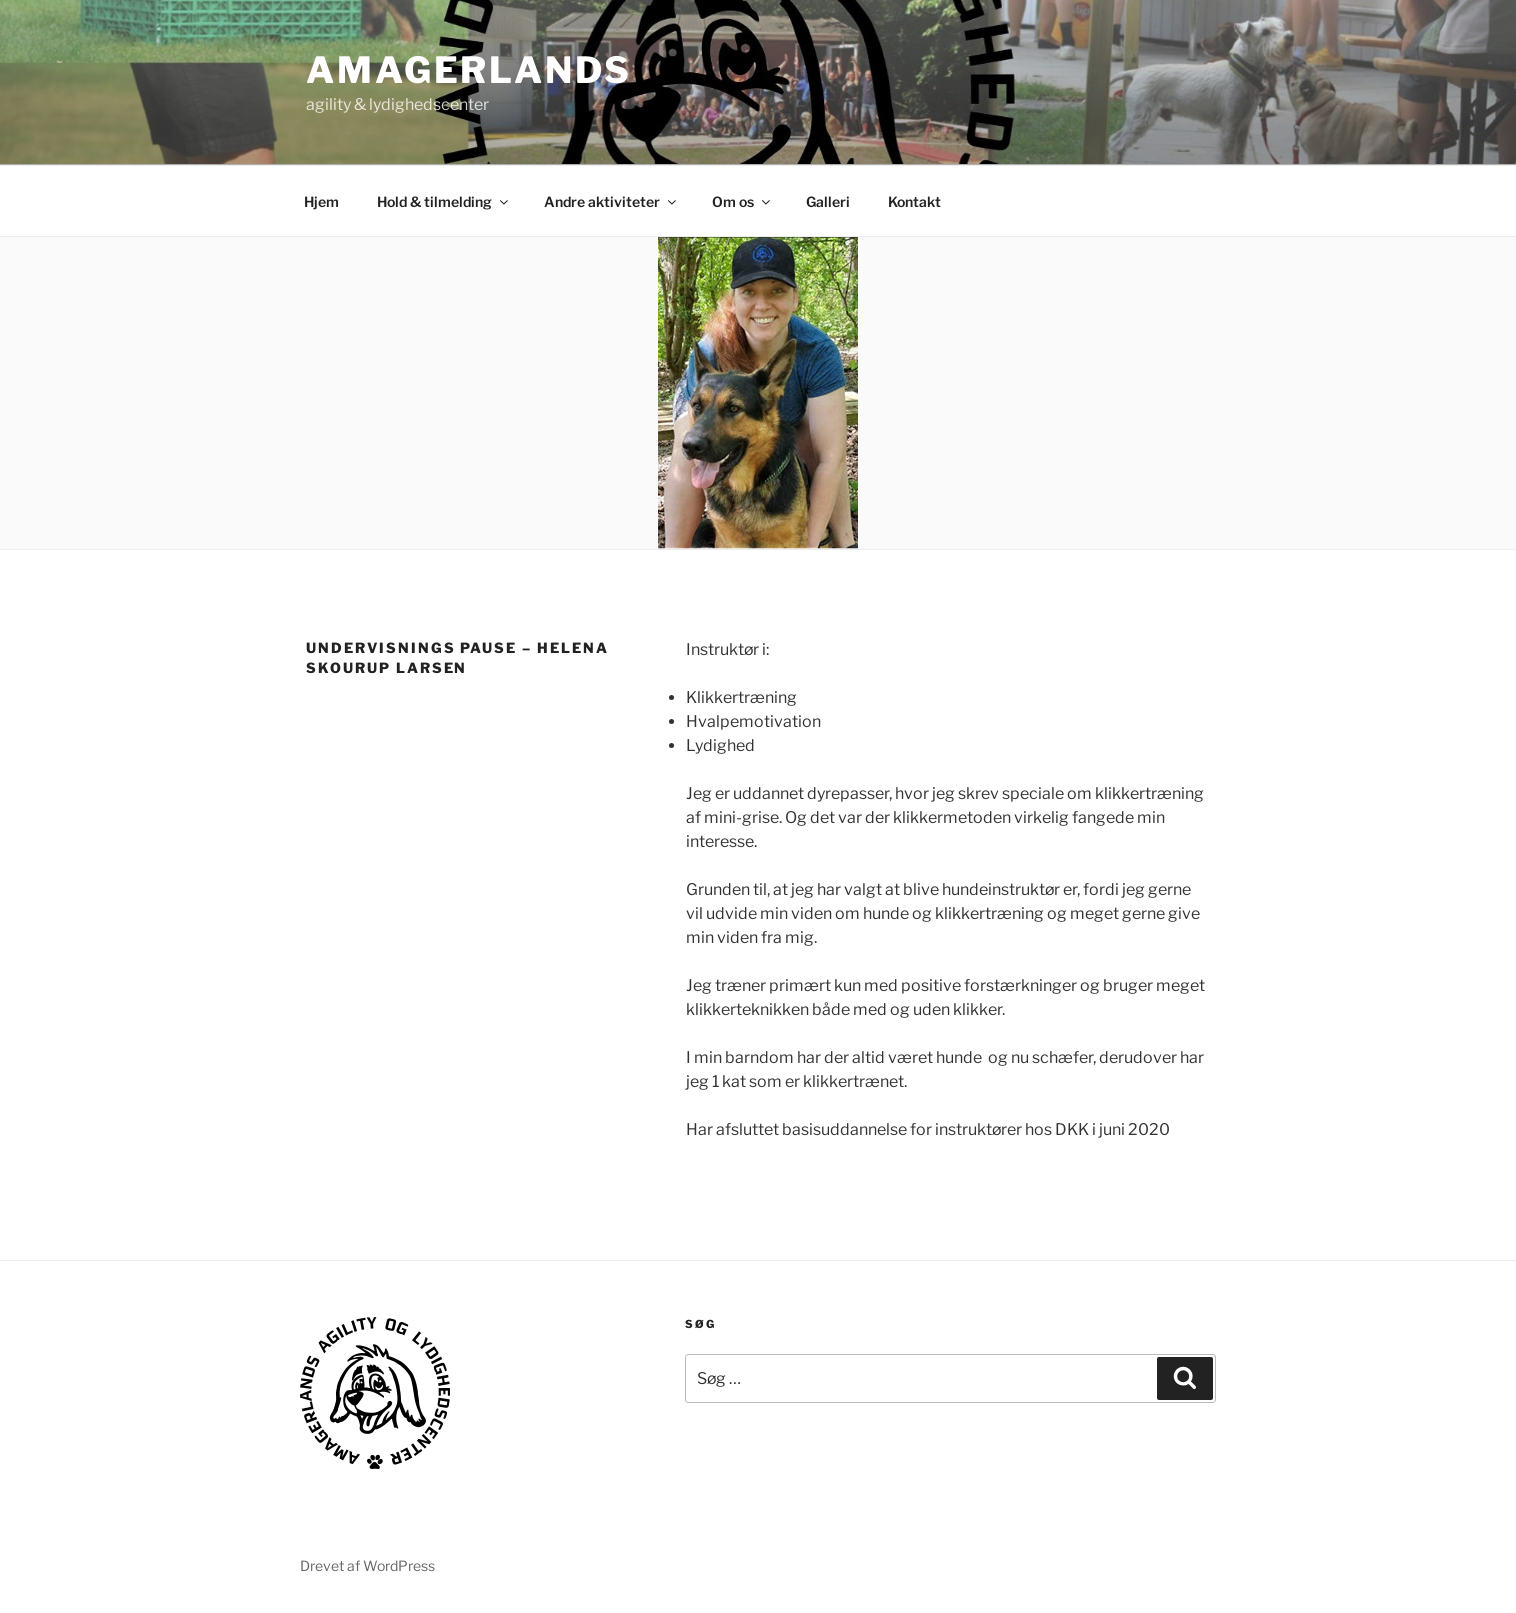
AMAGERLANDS (469, 70)
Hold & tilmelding (444, 201)
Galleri (828, 201)
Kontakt (914, 201)
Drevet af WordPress (367, 1565)
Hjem (321, 201)
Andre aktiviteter (611, 201)
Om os (742, 201)
